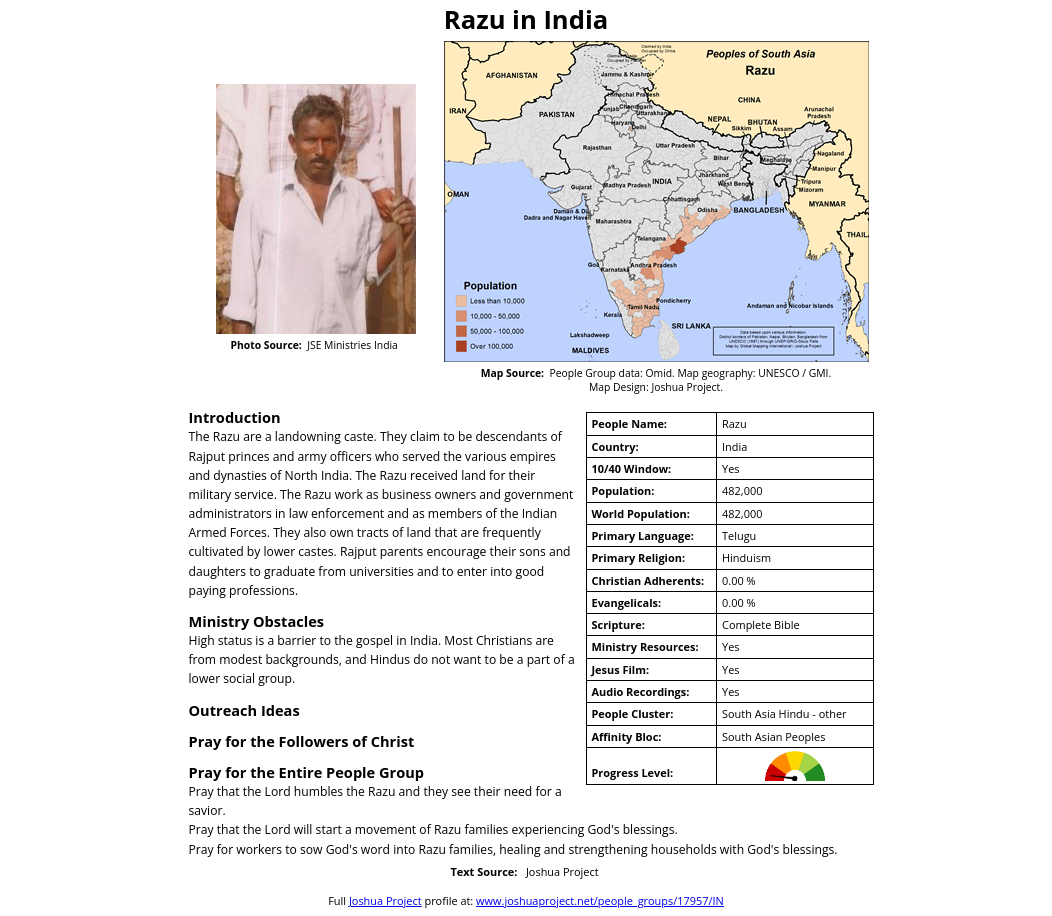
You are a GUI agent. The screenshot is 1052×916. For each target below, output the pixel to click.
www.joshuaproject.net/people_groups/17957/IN (600, 900)
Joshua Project (385, 900)
